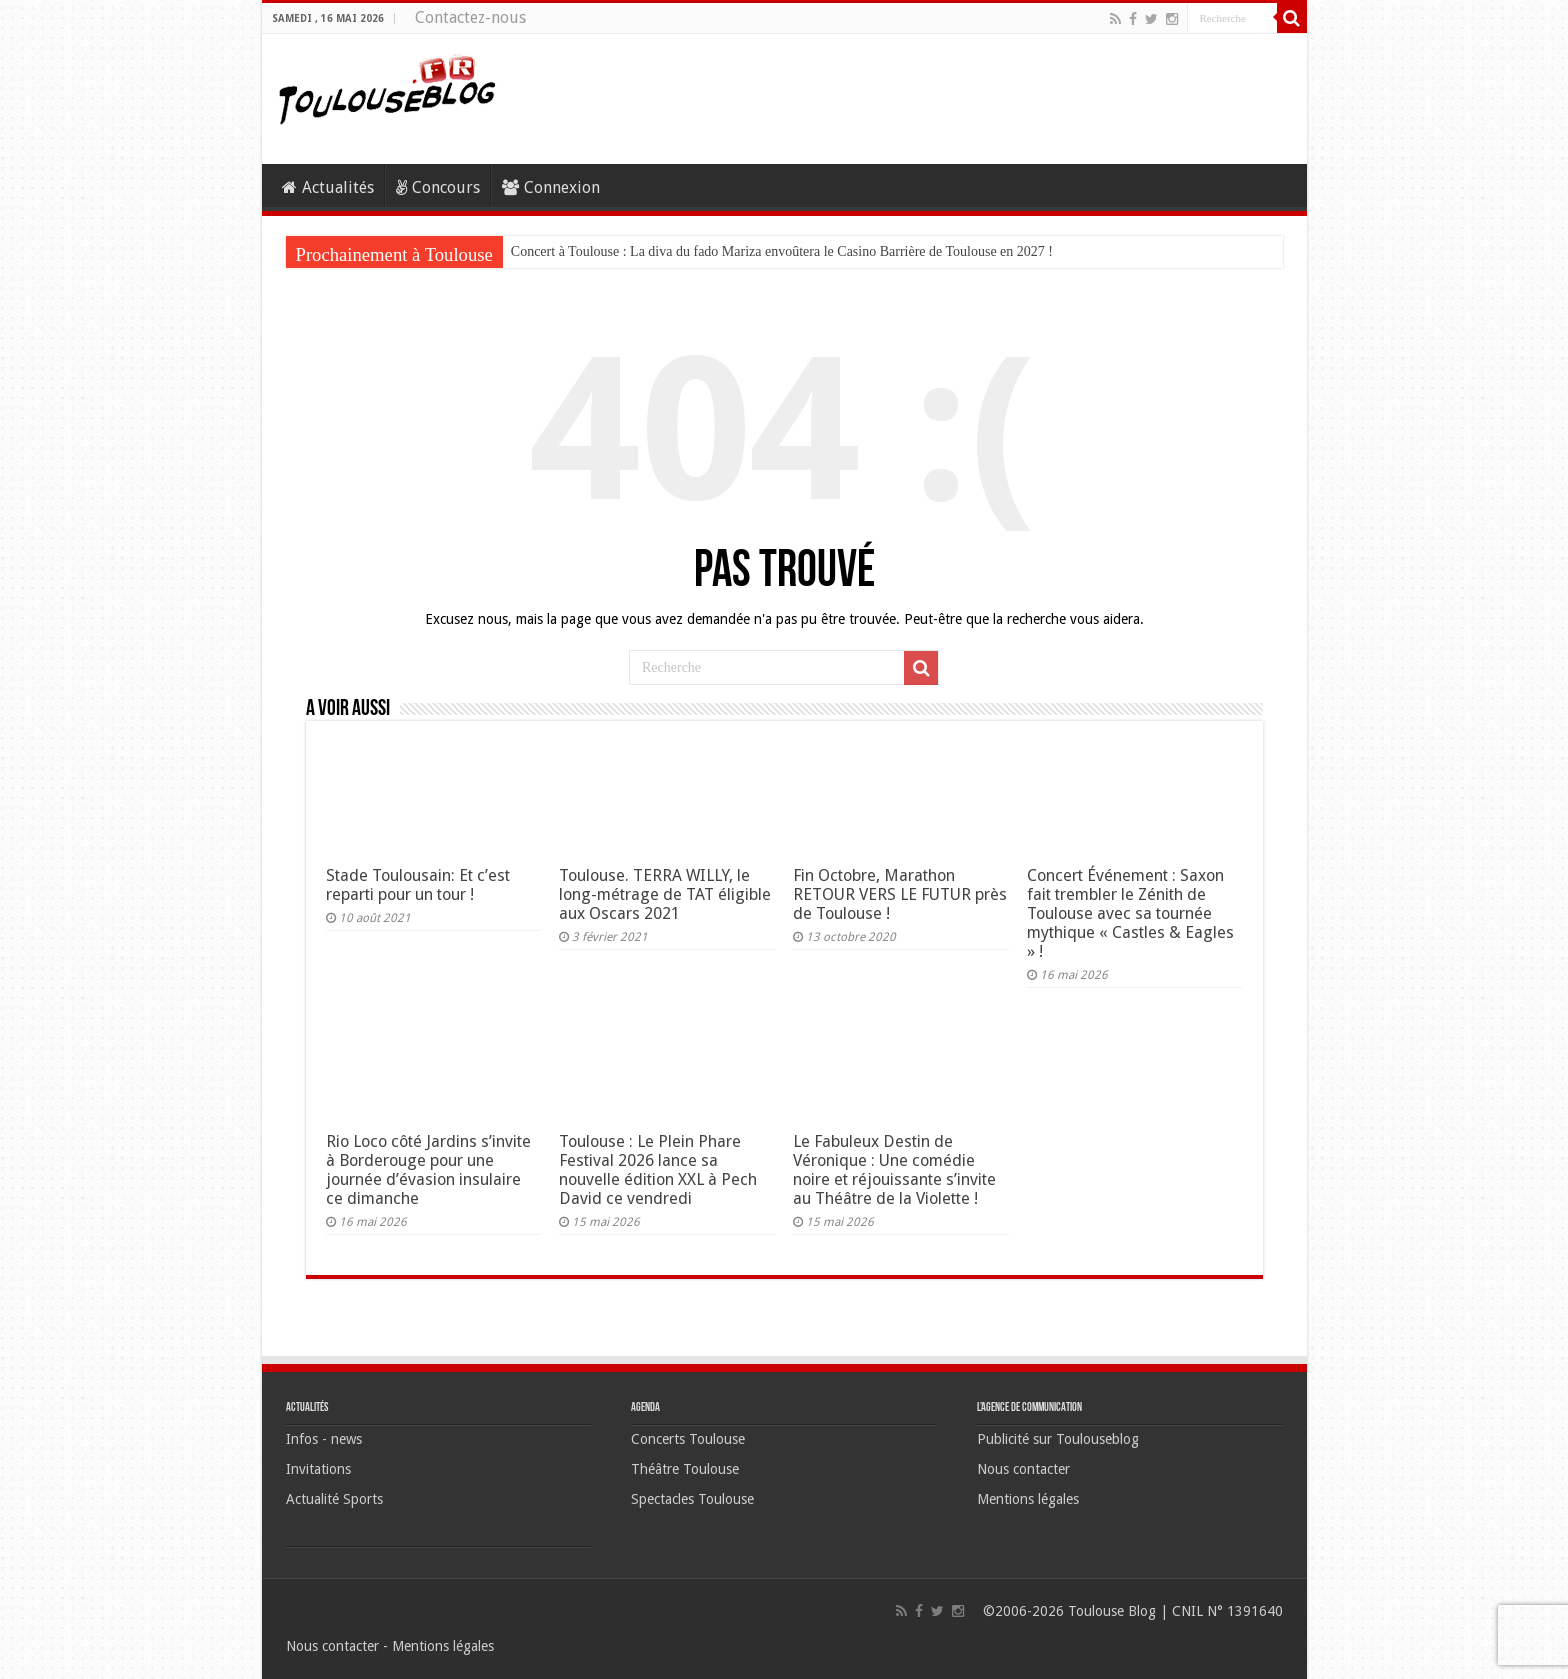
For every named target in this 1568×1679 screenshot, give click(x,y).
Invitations (318, 1469)
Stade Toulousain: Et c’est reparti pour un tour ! (418, 885)
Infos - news (324, 1439)
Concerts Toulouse (688, 1439)
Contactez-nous (470, 17)
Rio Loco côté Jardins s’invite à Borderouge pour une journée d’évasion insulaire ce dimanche (428, 1170)
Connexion (551, 187)
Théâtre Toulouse (685, 1469)
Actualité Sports (334, 1499)
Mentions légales (1028, 1499)
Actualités (328, 187)
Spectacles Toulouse (692, 1499)
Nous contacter (1023, 1469)
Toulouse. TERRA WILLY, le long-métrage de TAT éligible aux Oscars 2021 (665, 894)
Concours (438, 187)
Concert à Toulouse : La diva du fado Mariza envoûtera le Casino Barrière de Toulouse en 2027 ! (782, 251)
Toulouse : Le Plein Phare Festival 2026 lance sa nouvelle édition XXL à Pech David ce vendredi (658, 1170)
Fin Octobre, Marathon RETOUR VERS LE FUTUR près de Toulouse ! (900, 894)
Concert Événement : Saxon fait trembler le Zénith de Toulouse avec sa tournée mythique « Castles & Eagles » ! (1130, 913)
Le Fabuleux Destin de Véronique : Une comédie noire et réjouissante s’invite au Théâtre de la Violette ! (894, 1170)
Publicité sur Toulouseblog (1058, 1439)
